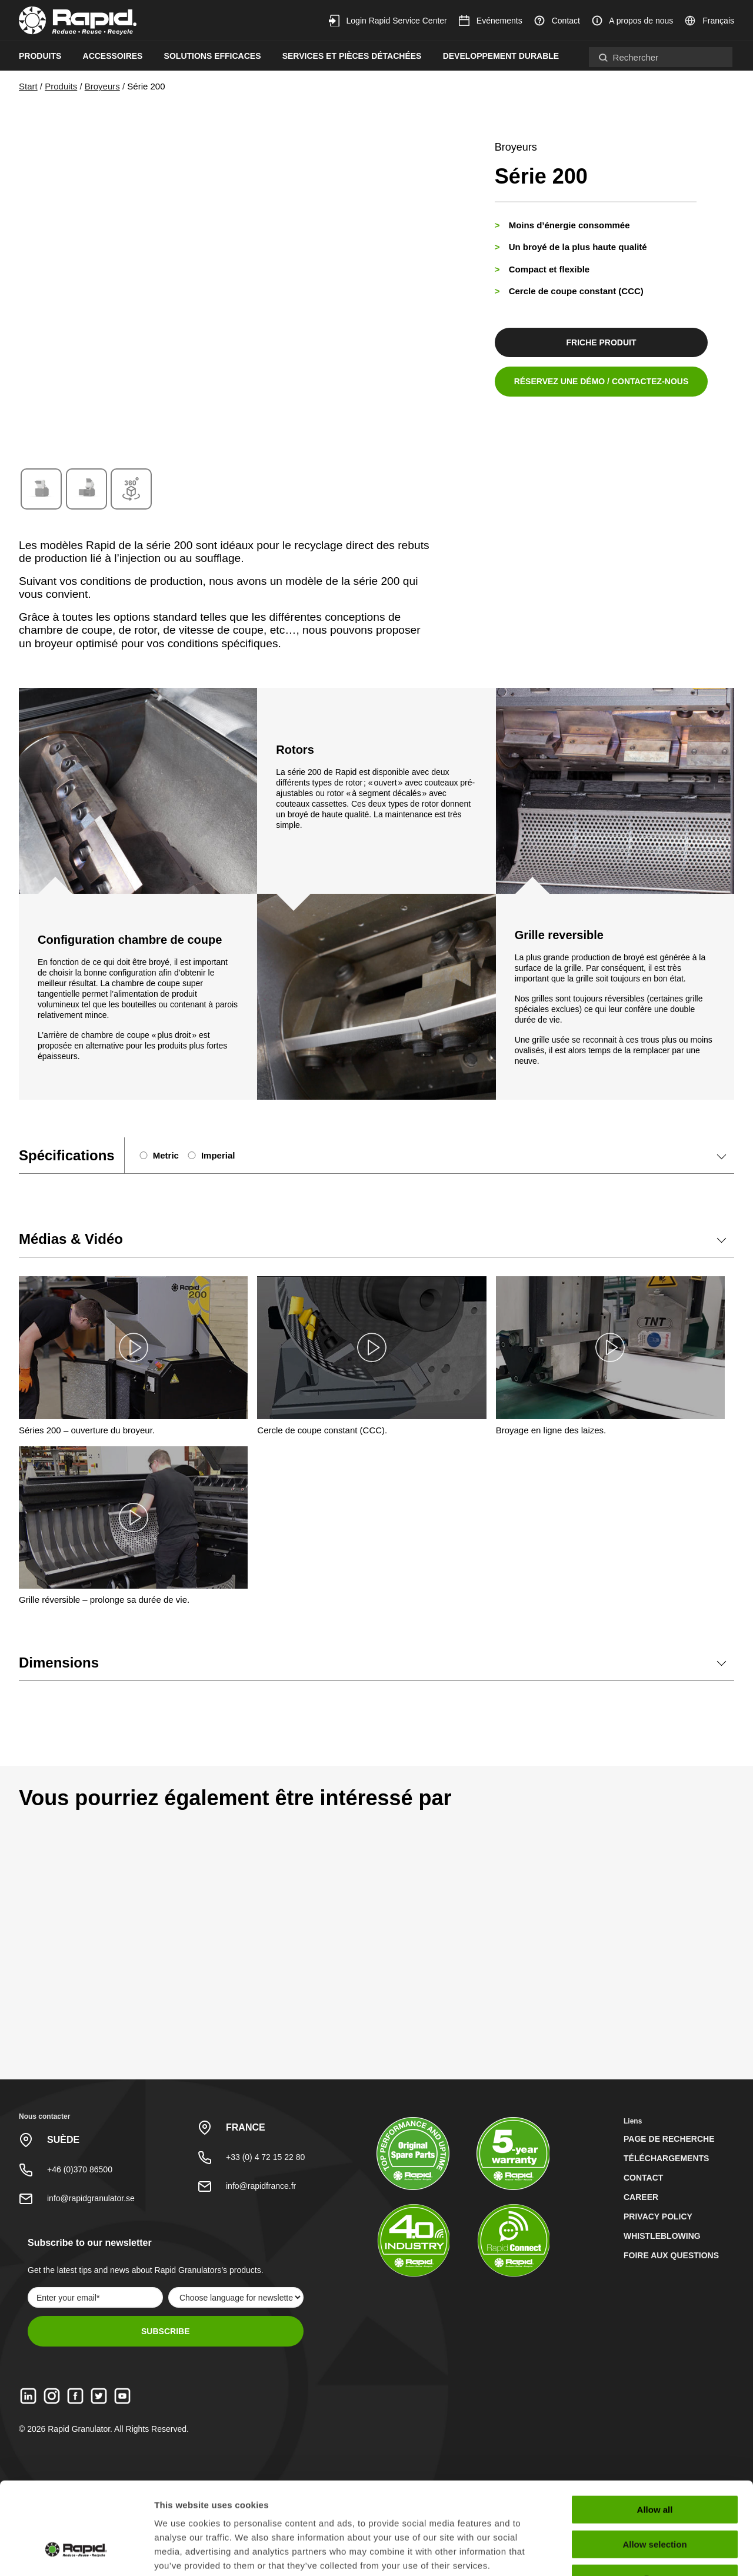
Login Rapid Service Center (388, 20)
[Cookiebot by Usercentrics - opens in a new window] (76, 2553)
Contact (557, 20)
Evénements (490, 20)
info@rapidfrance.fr (261, 2186)
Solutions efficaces (212, 56)
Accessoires (113, 56)
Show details (617, 2553)
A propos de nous (632, 20)
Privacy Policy (658, 2216)
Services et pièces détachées (352, 56)
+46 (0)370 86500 (79, 2169)
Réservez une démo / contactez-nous (599, 381)
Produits (40, 56)
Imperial (218, 1155)
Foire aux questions (671, 2255)
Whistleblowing (662, 2236)
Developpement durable (501, 56)
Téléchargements (666, 2158)
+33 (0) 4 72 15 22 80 (265, 2157)
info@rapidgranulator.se (91, 2198)
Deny (655, 2501)
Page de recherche (669, 2139)
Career (641, 2197)
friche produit (600, 342)
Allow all (655, 2432)
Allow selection (654, 2467)
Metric (166, 1155)
